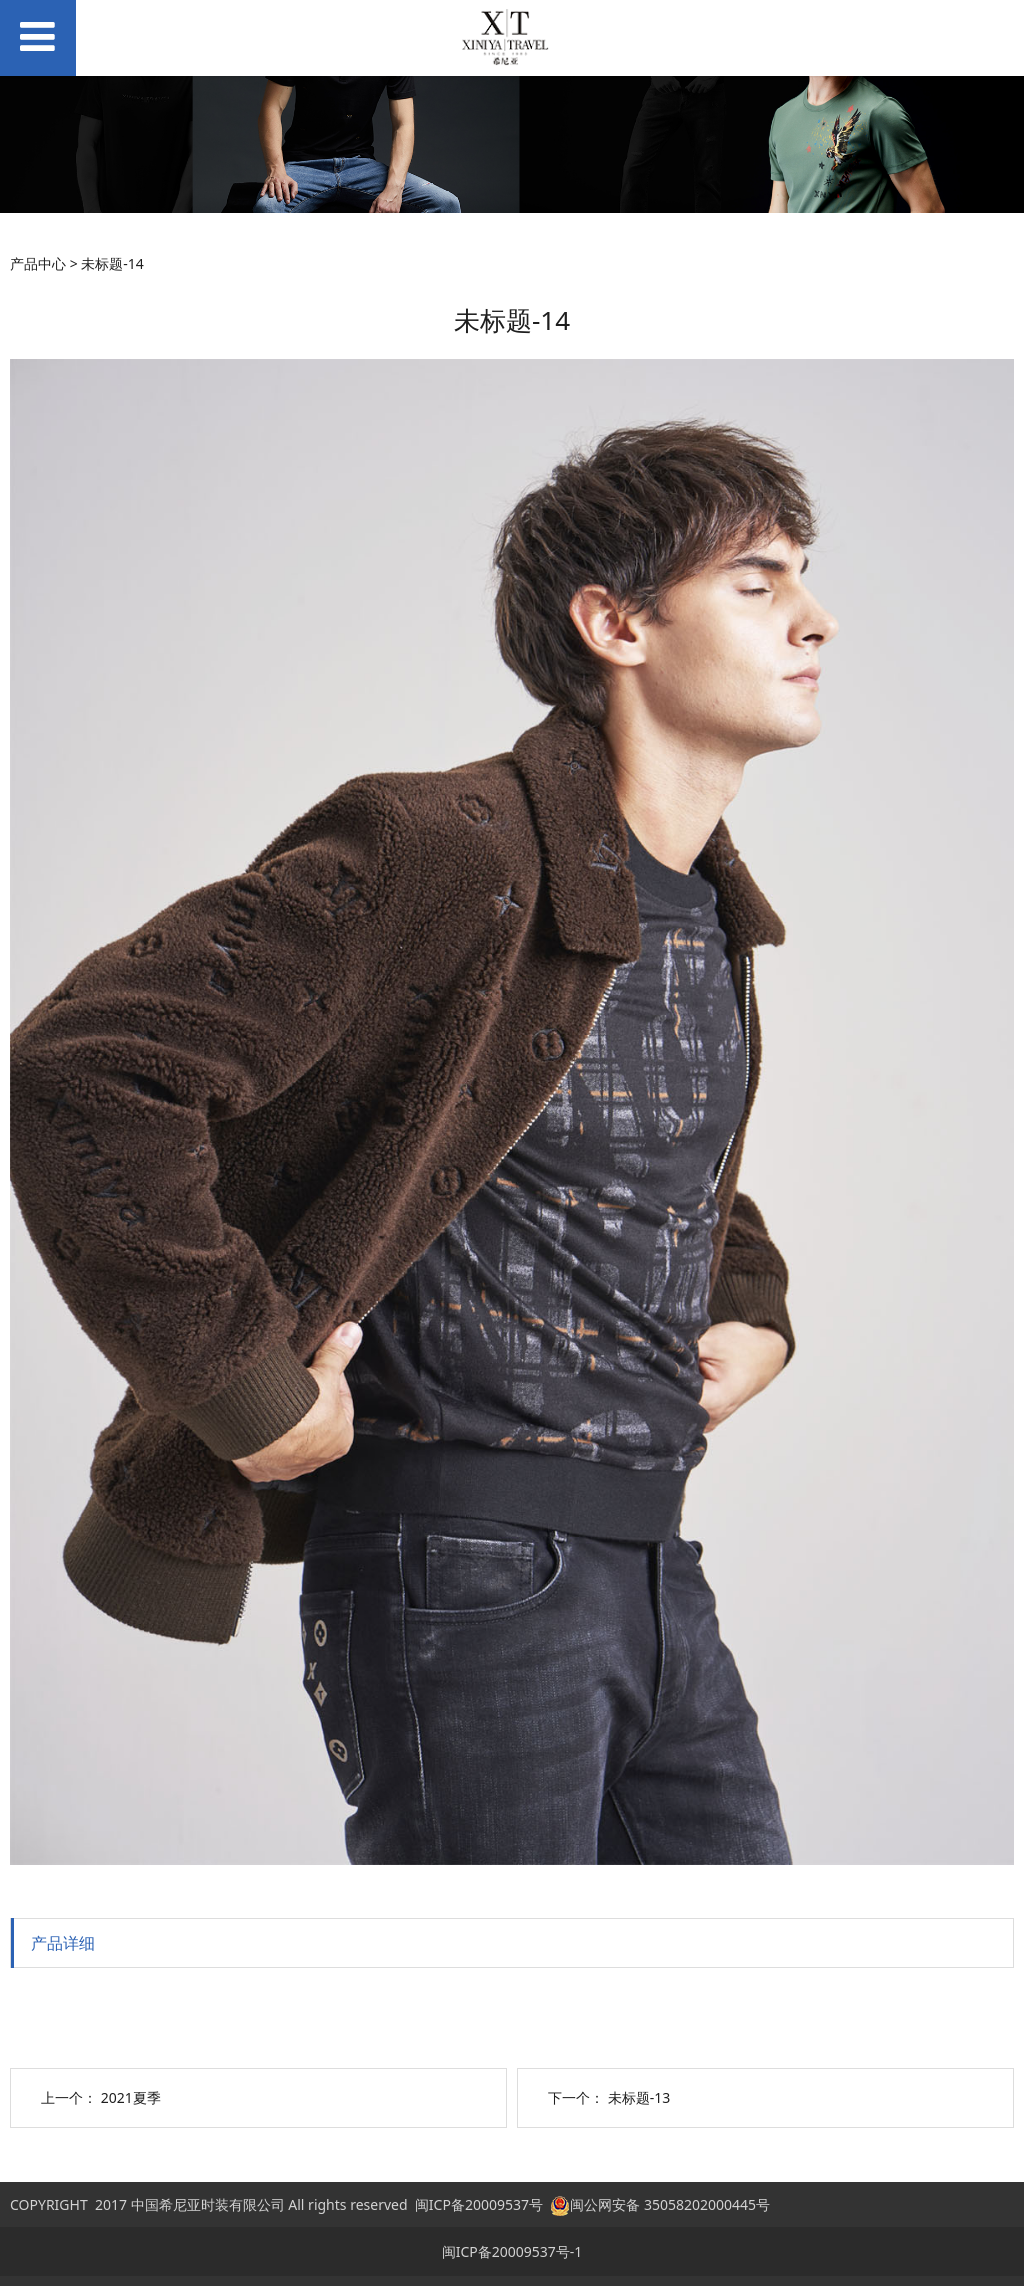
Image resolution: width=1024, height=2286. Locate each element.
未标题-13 (639, 2097)
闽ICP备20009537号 (479, 2204)
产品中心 (38, 263)
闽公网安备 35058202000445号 (660, 2204)
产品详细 (63, 1943)
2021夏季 (131, 2097)
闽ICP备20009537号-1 (512, 2251)
